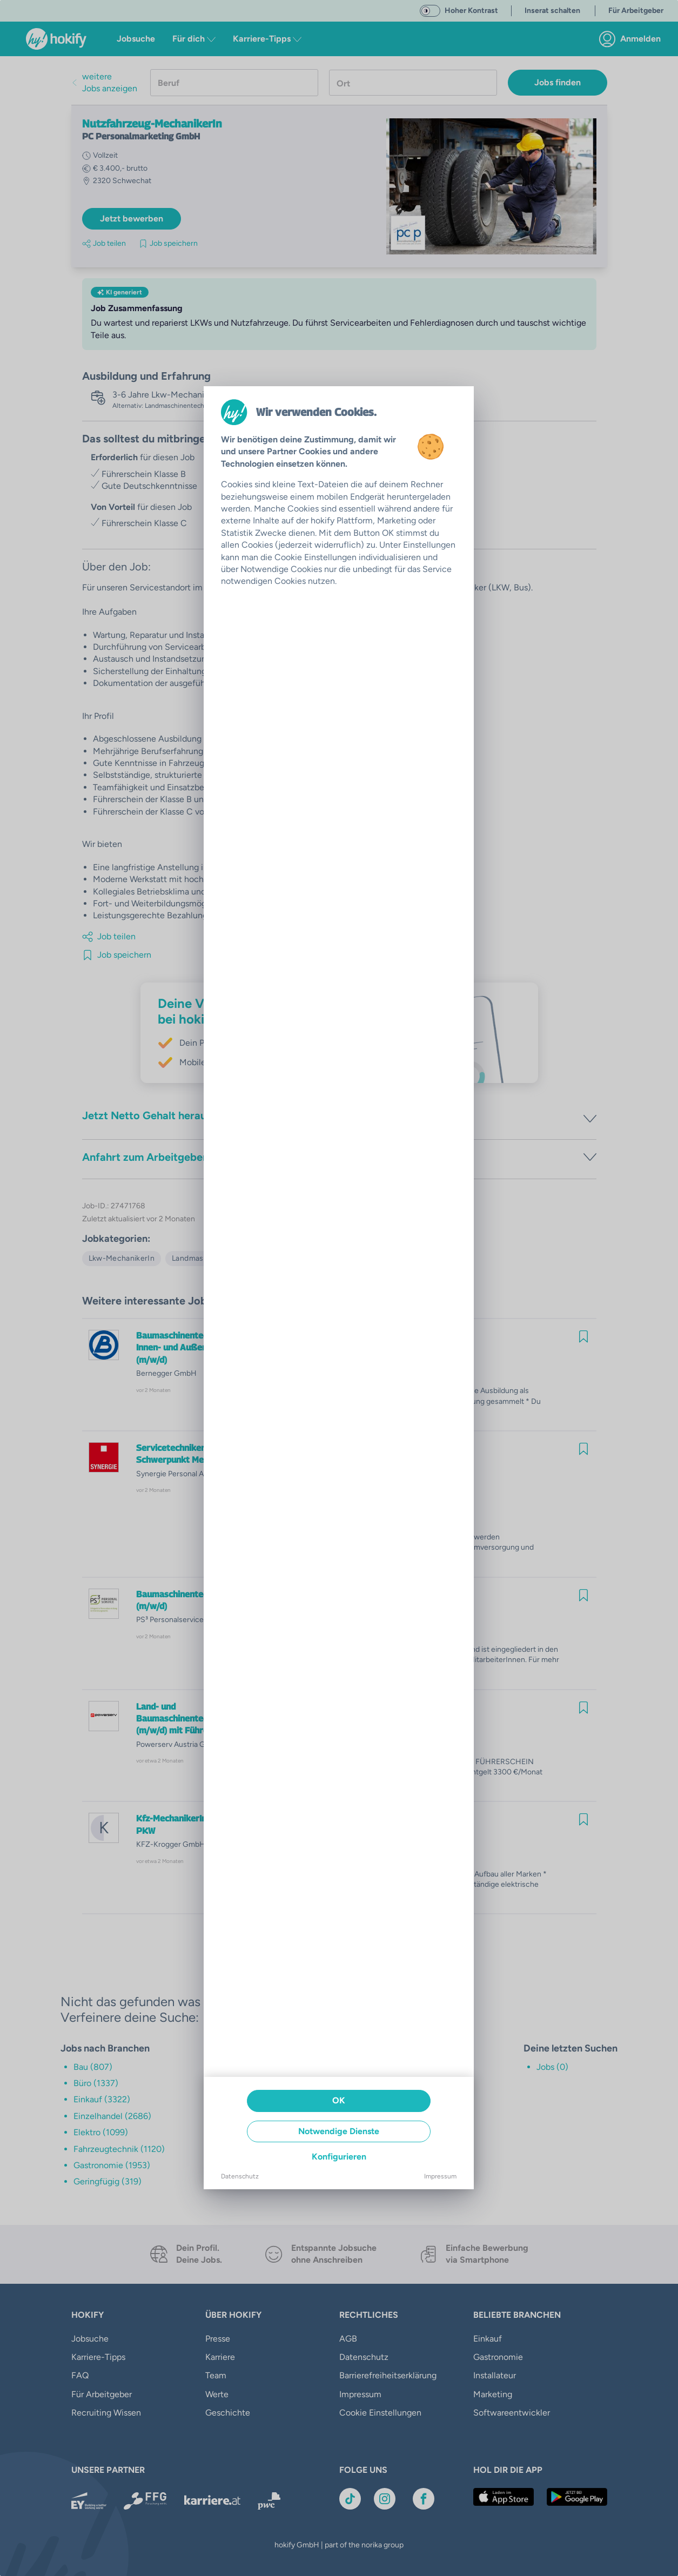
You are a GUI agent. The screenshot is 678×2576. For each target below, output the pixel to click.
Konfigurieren (339, 2156)
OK (338, 2100)
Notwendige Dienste (338, 2131)
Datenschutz (240, 2176)
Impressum (440, 2176)
